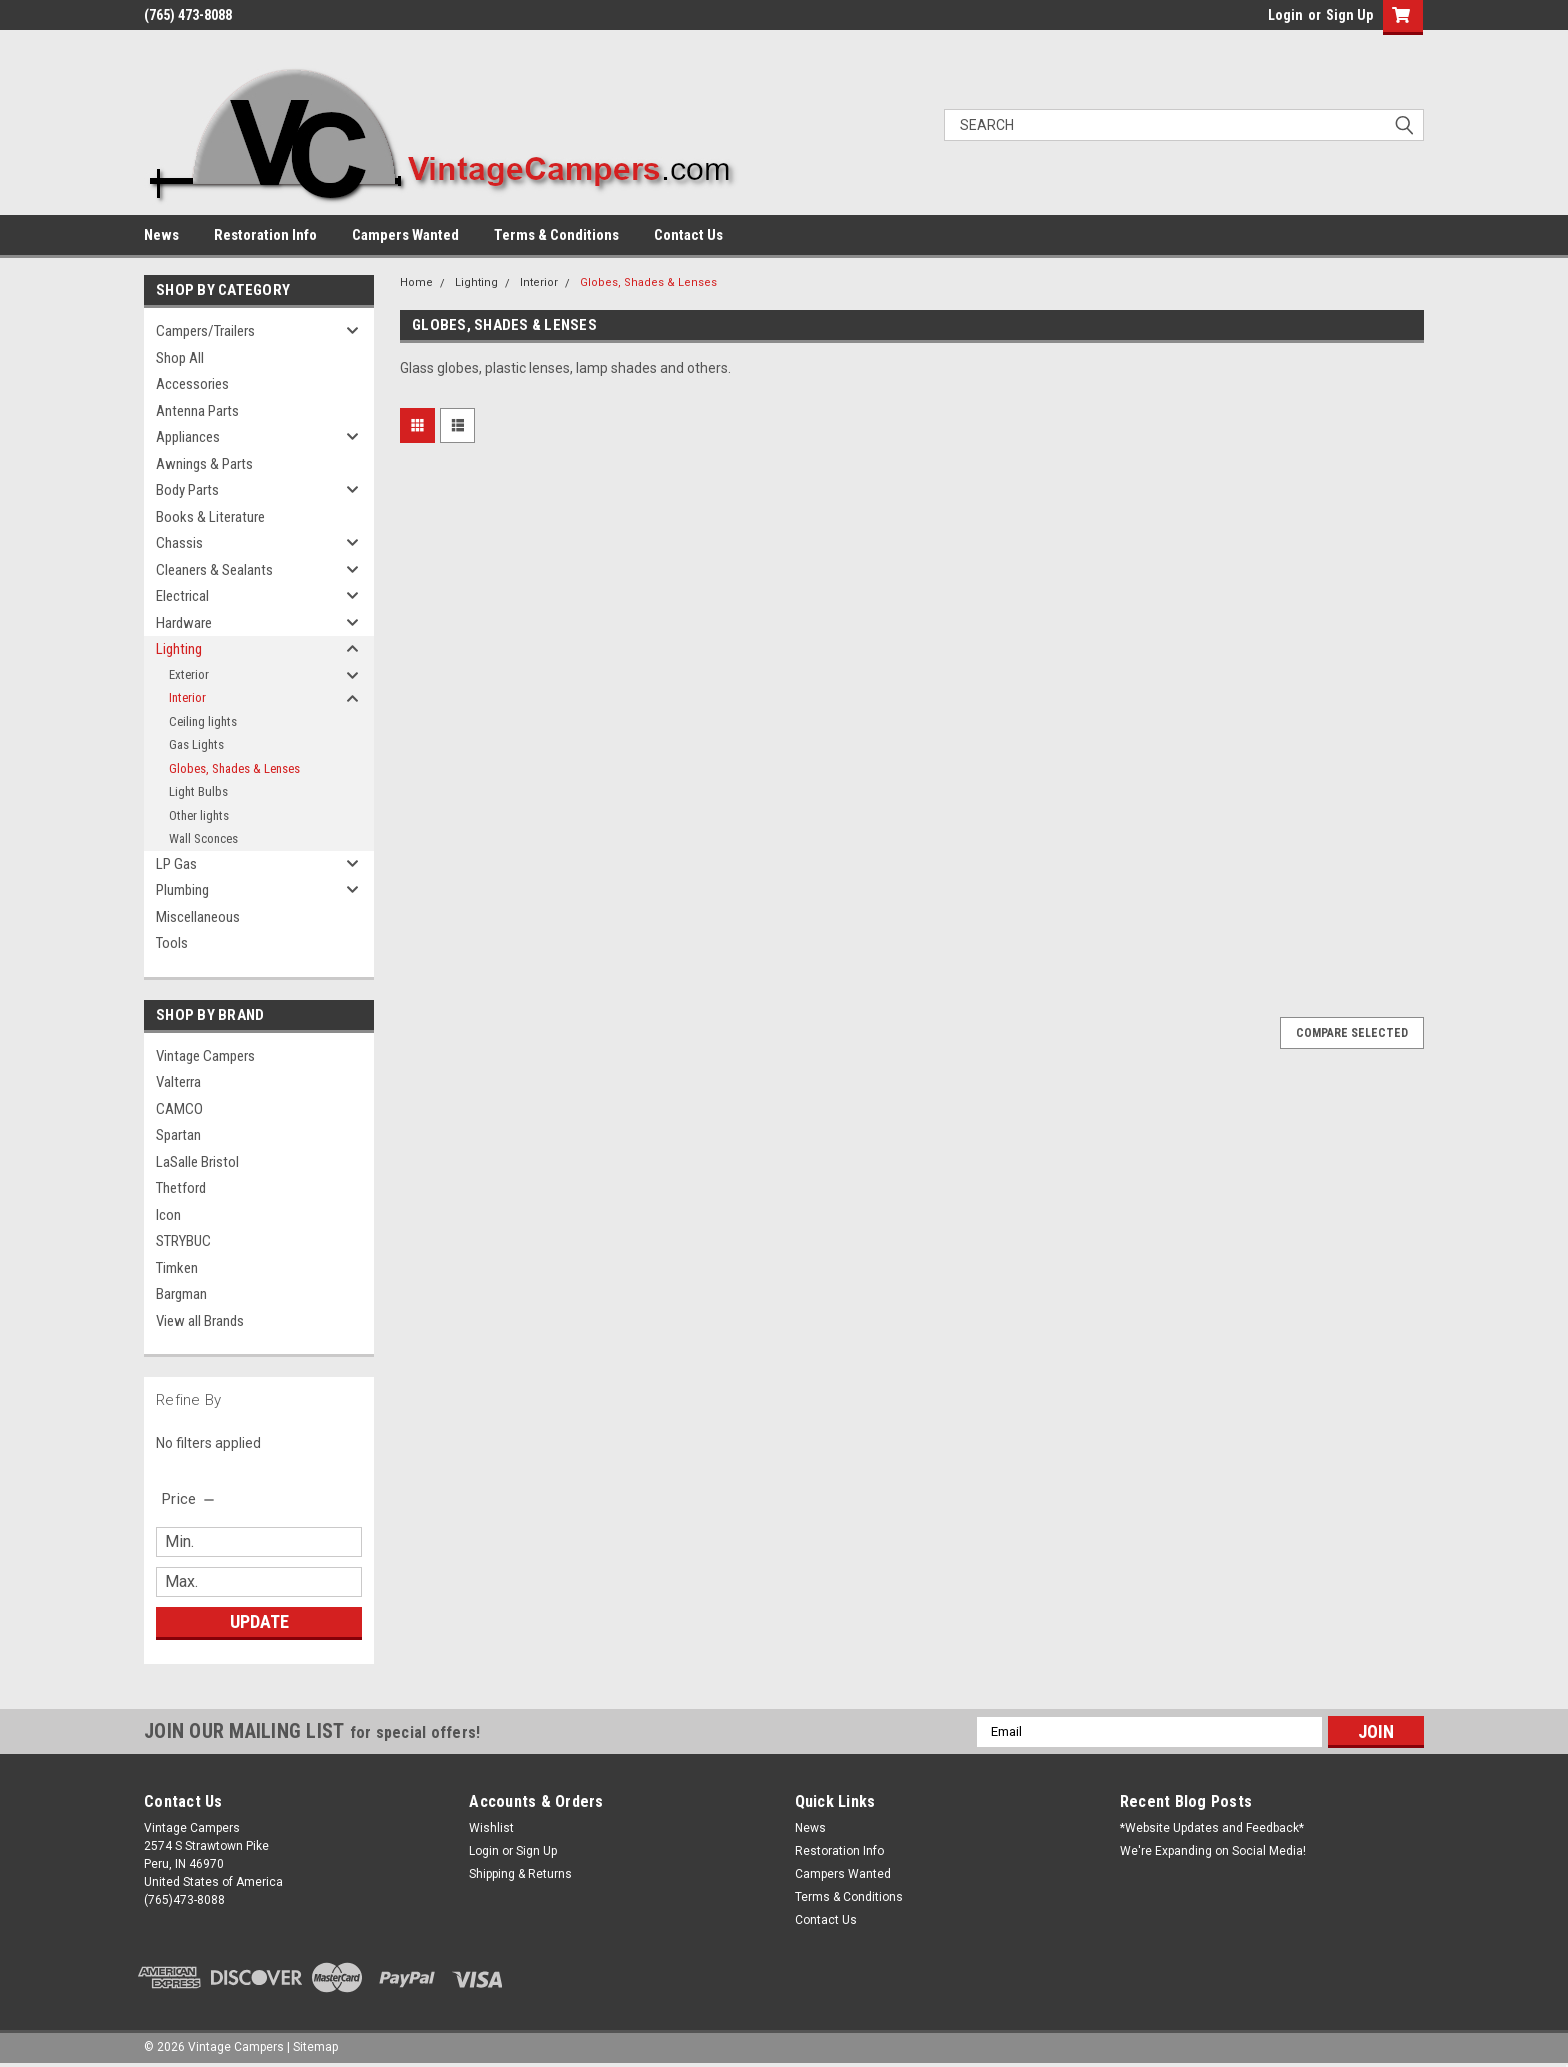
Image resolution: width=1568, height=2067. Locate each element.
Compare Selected (1352, 1033)
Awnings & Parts (204, 464)
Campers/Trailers (205, 331)
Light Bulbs (198, 791)
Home (416, 282)
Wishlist (491, 1828)
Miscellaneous (198, 917)
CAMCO (179, 1109)
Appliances (188, 437)
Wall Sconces (203, 838)
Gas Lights (196, 744)
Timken (177, 1268)
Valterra (178, 1082)
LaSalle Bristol (197, 1162)
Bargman (181, 1294)
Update (259, 1621)
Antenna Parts (197, 411)
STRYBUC (183, 1241)
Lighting (179, 649)
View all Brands (200, 1321)
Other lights (199, 815)
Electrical (182, 596)
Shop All (180, 358)
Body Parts (187, 490)
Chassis (179, 543)
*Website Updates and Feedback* (1212, 1828)
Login (1285, 15)
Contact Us (688, 235)
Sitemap (315, 2047)
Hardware (184, 623)
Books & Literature (210, 517)
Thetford (181, 1188)
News (161, 235)
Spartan (178, 1135)
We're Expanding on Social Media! (1213, 1851)
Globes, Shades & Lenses (234, 768)
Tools (172, 943)
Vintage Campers (205, 1056)
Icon (168, 1215)
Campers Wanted (405, 235)
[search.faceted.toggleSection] (189, 1499)
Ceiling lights (203, 721)
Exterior (189, 674)
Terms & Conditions (556, 235)
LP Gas (176, 864)
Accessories (192, 384)
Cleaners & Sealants (214, 570)
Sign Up (1349, 15)
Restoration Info (265, 235)
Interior (187, 697)
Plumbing (182, 890)
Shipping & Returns (520, 1874)
